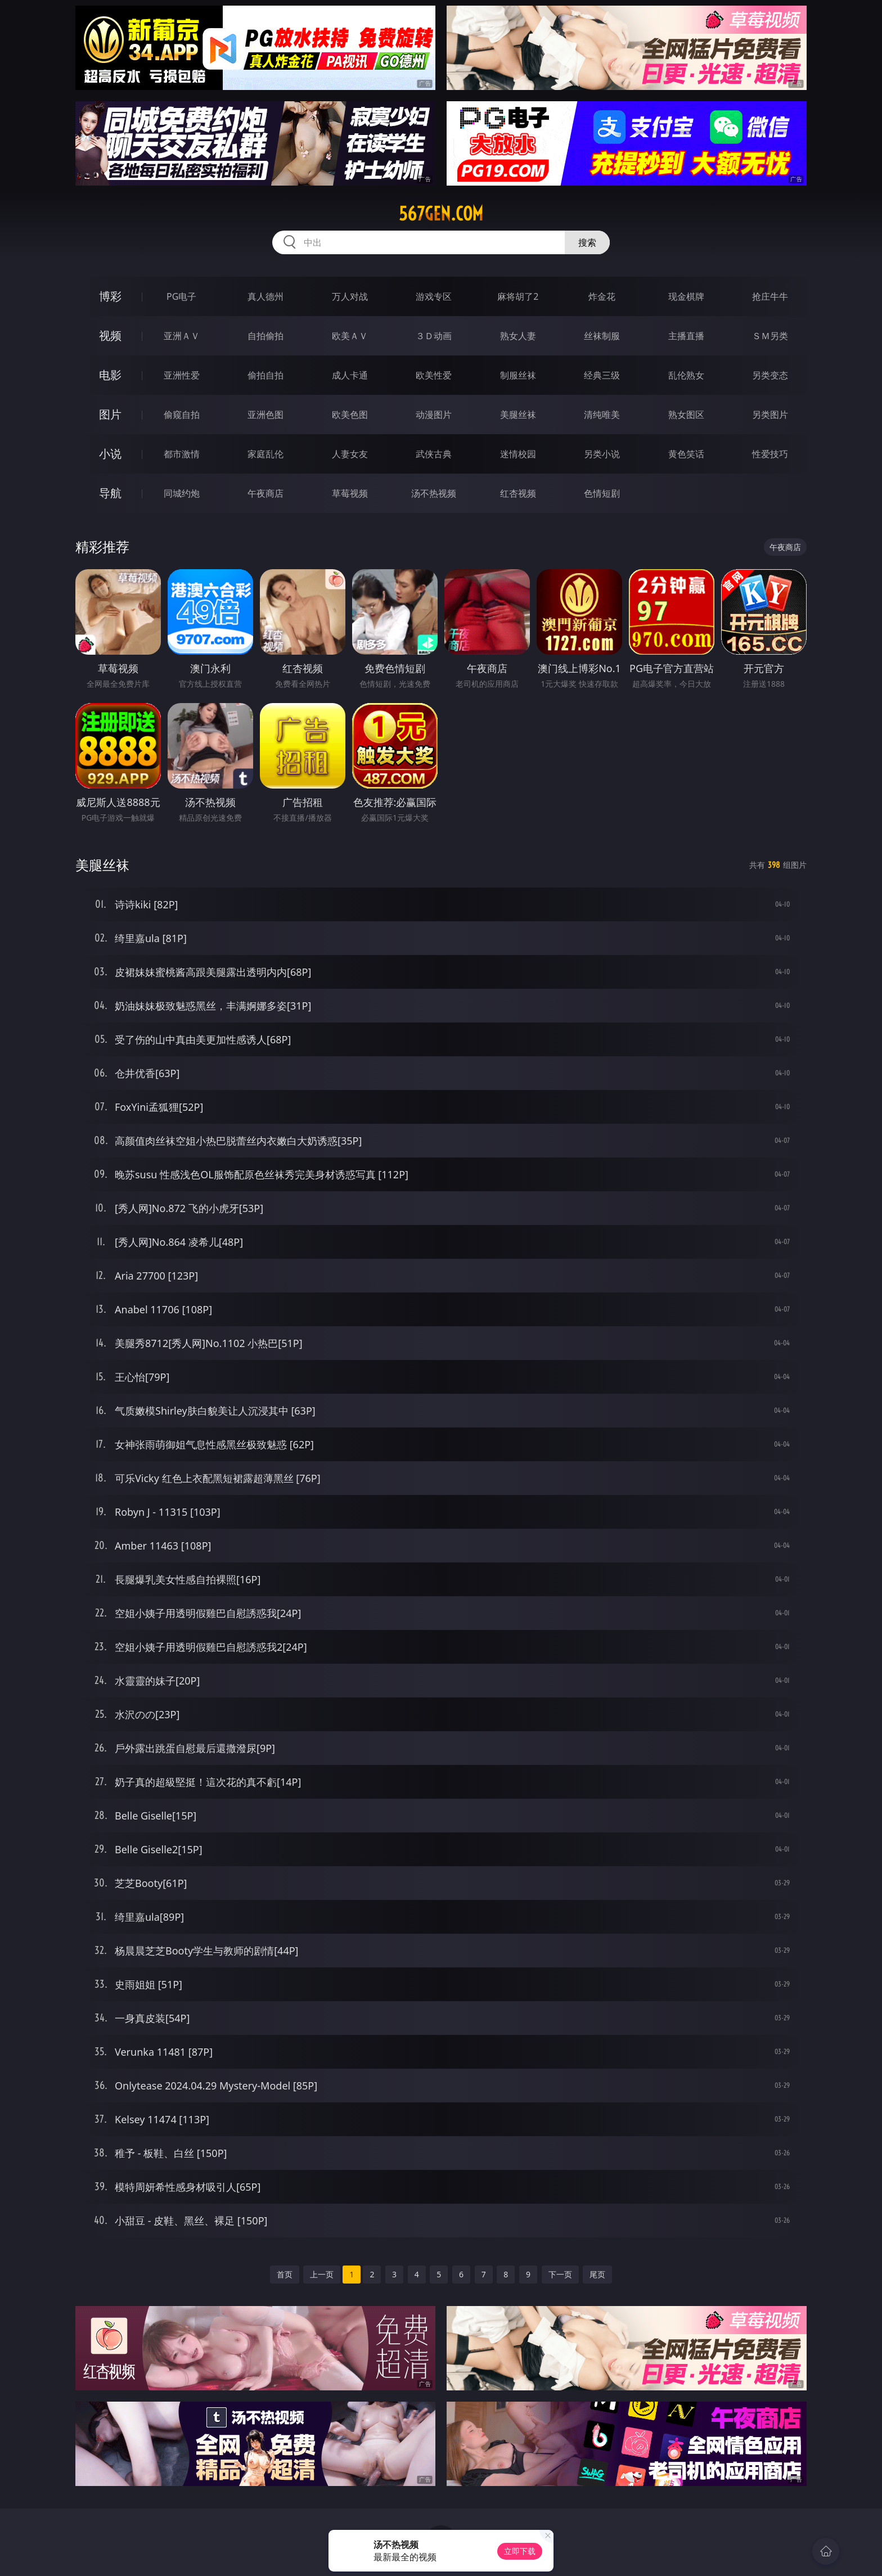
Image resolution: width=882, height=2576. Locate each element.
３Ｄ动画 (434, 336)
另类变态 (770, 375)
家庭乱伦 (266, 454)
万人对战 (350, 296)
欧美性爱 (434, 375)
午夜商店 (266, 493)
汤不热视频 (433, 493)
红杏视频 (518, 493)
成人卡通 (350, 375)
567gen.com (441, 213)
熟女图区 (686, 414)
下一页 (560, 2274)
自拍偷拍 (266, 336)
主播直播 (686, 336)
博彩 (110, 296)
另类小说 (602, 454)
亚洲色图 (266, 414)
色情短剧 (602, 493)
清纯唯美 (602, 414)
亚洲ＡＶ (182, 336)
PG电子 (181, 296)
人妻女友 (350, 454)
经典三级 (602, 375)
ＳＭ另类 (770, 336)
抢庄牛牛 (770, 296)
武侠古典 (434, 454)
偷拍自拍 (266, 375)
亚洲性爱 (182, 375)
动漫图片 (434, 414)
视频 (110, 335)
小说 (110, 453)
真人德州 (266, 296)
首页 (284, 2274)
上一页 (322, 2274)
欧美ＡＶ (350, 336)
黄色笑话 (686, 454)
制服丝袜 (518, 375)
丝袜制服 (602, 336)
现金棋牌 (686, 296)
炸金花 (601, 296)
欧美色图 (350, 414)
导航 (110, 493)
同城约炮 (182, 493)
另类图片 (770, 414)
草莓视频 (350, 493)
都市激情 (182, 454)
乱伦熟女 (686, 375)
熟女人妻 (518, 336)
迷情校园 (518, 454)
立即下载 (520, 2551)
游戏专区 (434, 296)
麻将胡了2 (517, 296)
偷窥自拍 (182, 414)
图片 (110, 414)
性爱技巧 (770, 454)
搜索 (587, 242)
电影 (110, 374)
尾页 (597, 2274)
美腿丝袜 (518, 414)
